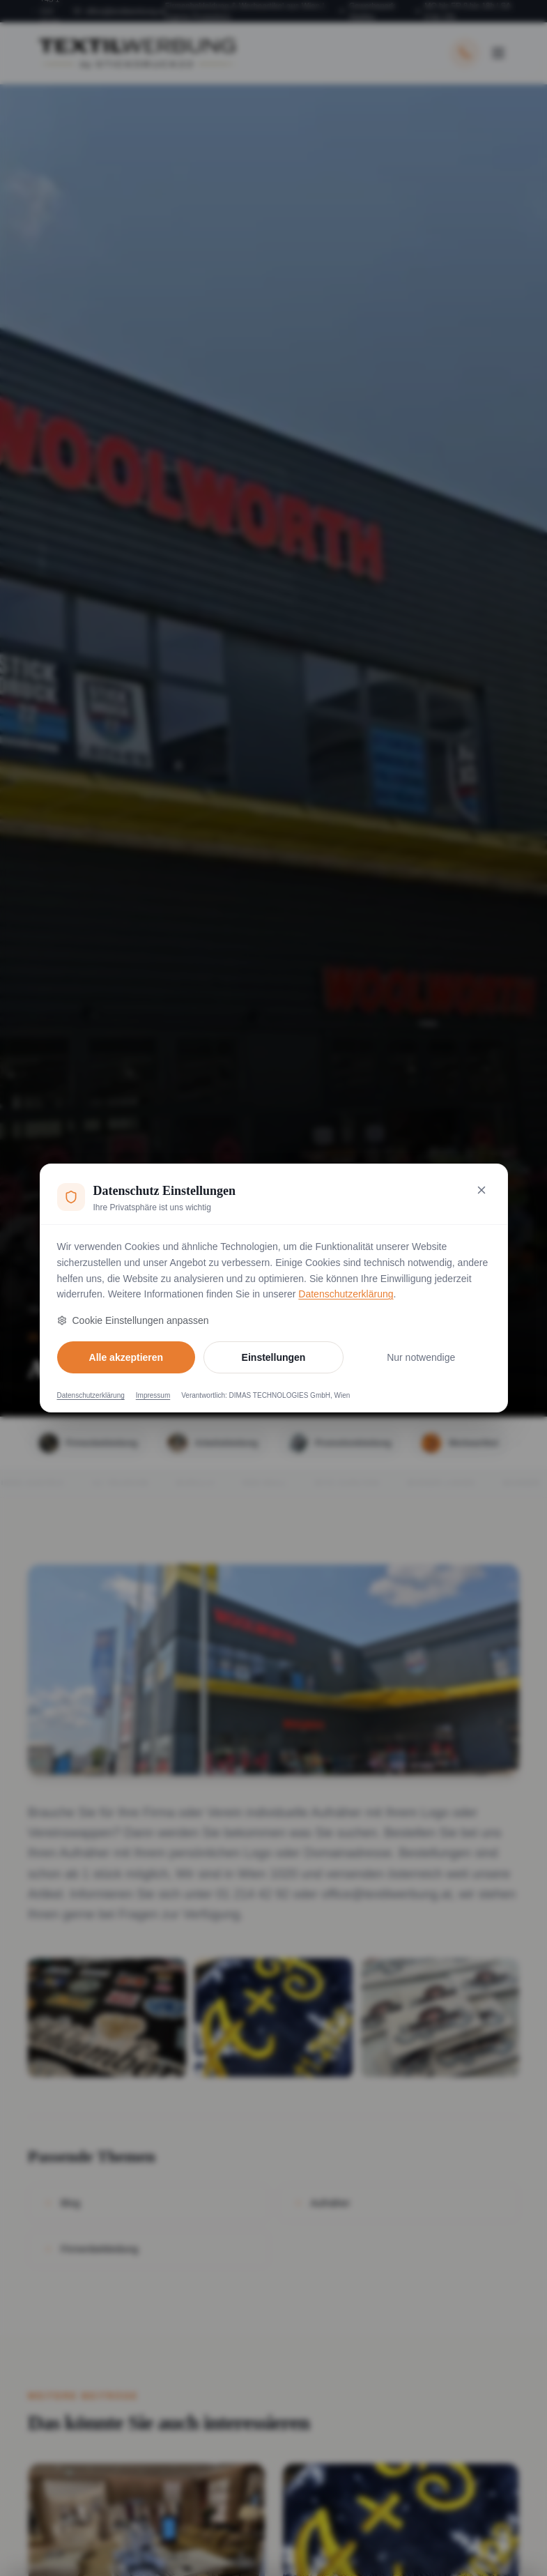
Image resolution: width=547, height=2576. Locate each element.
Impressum (153, 1395)
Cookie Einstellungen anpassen (133, 1320)
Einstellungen (274, 1357)
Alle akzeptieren (126, 1357)
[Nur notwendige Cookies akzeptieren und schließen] (481, 1190)
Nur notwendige (421, 1357)
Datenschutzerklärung (345, 1294)
